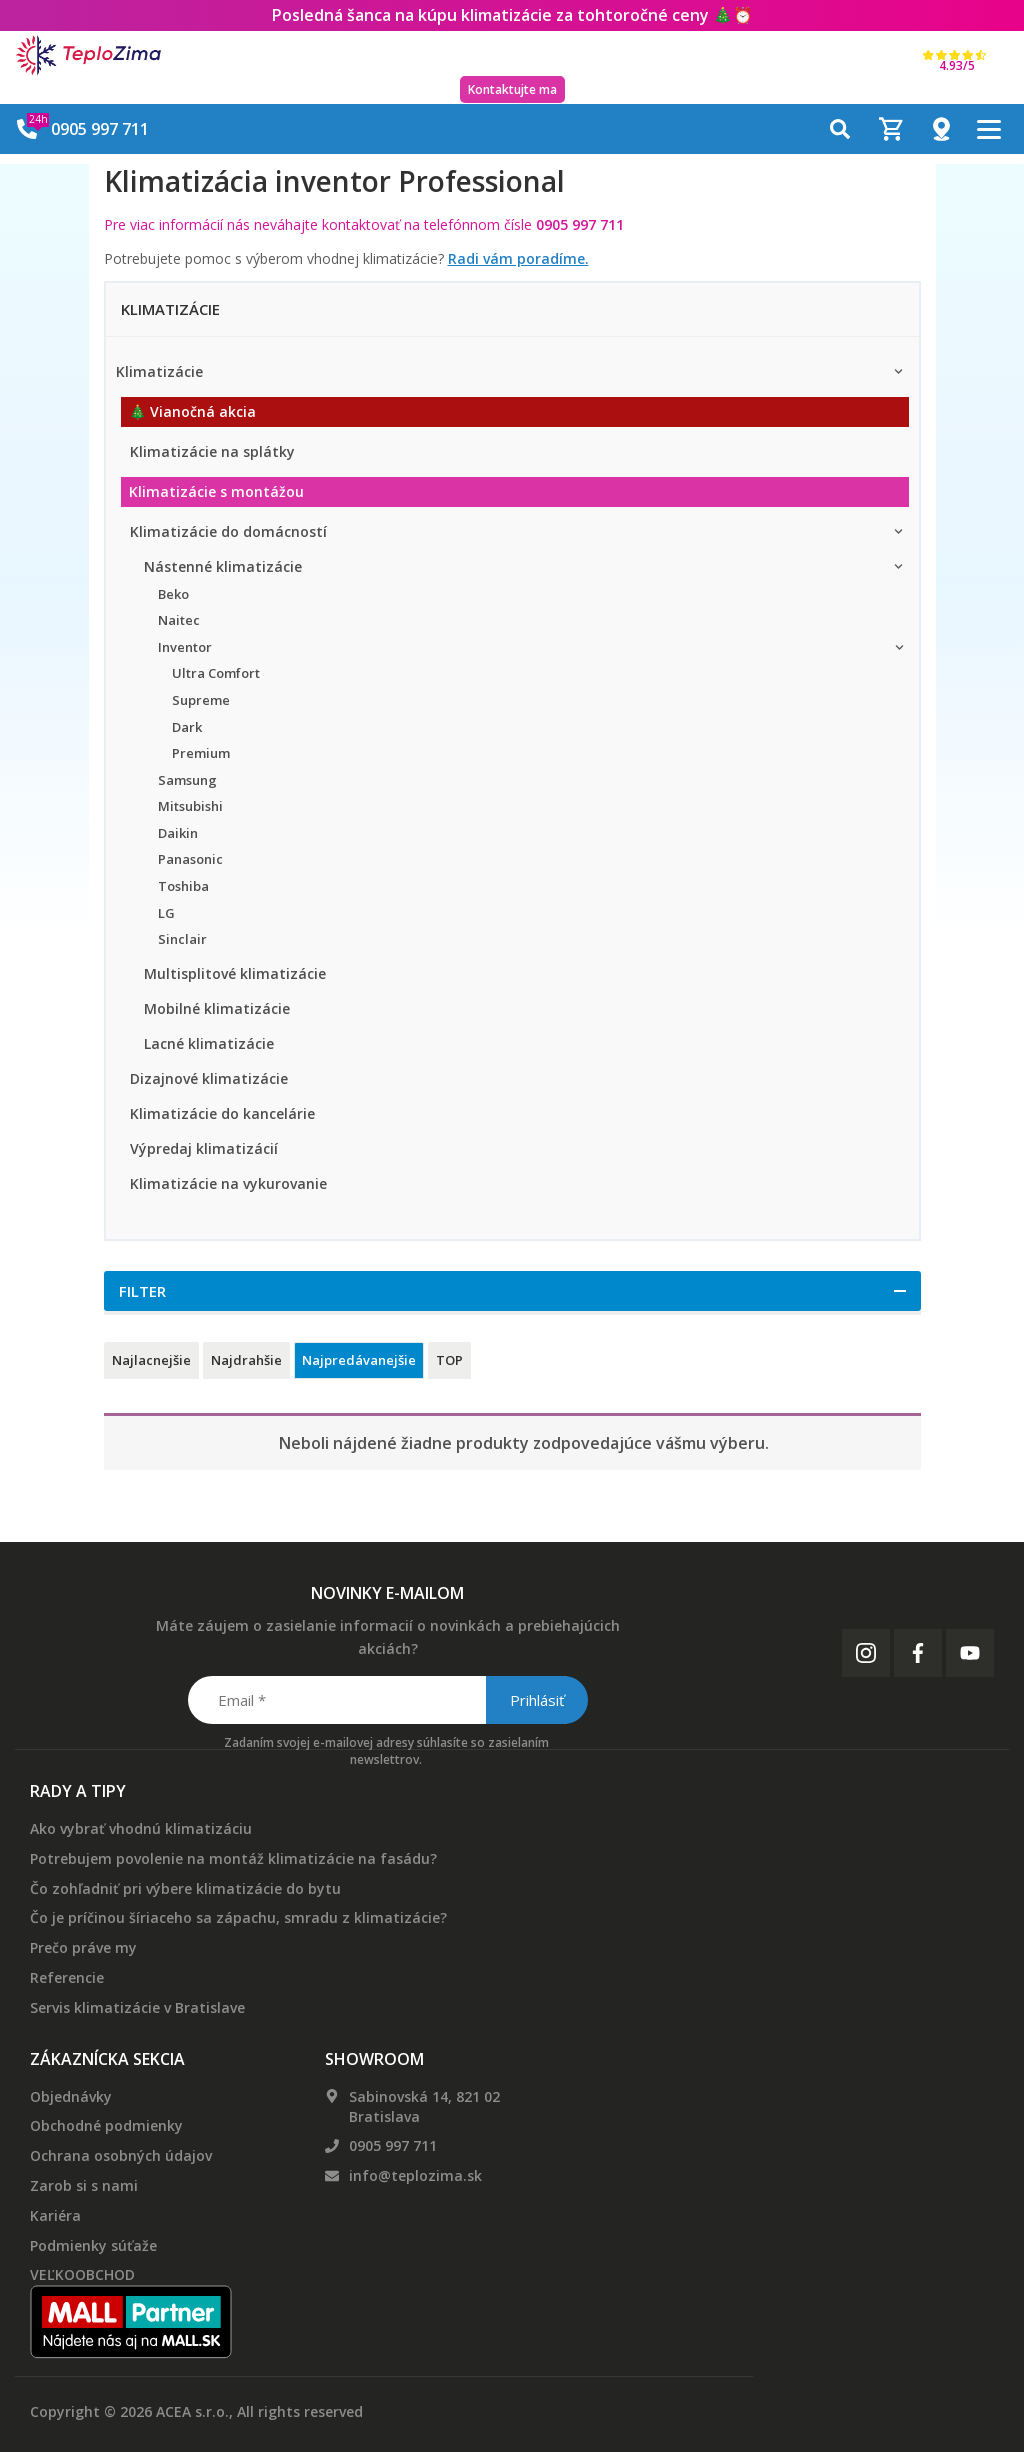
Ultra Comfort (216, 673)
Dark (187, 727)
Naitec (179, 620)
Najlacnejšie (151, 1360)
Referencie (67, 1977)
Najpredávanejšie (359, 1360)
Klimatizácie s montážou (216, 491)
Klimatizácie (159, 371)
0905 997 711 (393, 2145)
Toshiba (183, 886)
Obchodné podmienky (106, 2125)
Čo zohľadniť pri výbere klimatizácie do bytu (185, 1888)
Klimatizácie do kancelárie (222, 1113)
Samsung (187, 780)
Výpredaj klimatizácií (204, 1148)
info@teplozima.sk (415, 2175)
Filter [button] (142, 1291)
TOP (449, 1360)
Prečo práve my (83, 1947)
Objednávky (71, 2096)
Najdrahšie (246, 1360)
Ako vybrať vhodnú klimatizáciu (141, 1828)
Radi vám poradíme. (518, 258)
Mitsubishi (190, 806)
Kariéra (55, 2215)
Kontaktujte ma (512, 89)
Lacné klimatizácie (209, 1043)
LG (166, 913)
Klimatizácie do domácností (228, 531)
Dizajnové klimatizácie (209, 1078)
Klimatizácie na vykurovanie (228, 1183)
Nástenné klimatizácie (223, 566)
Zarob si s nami (84, 2185)
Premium (201, 753)
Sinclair (182, 939)
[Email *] (386, 1700)
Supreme (201, 700)
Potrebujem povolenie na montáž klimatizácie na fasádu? (233, 1858)
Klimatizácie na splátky (212, 451)
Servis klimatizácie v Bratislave (137, 2007)
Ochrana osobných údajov (121, 2155)
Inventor (185, 647)
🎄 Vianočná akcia (192, 411)
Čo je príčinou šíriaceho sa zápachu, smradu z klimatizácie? (238, 1917)
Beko (173, 594)
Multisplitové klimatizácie (235, 973)
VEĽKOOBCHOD (82, 2274)
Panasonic (190, 859)
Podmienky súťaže (93, 2245)
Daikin (178, 833)
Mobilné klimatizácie (217, 1008)
